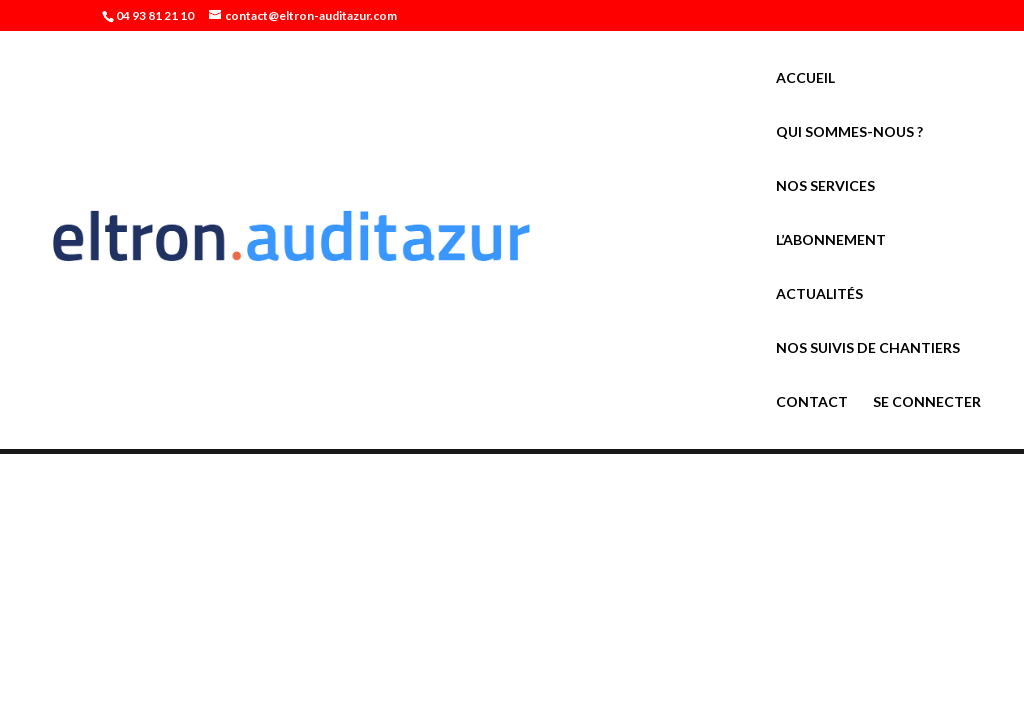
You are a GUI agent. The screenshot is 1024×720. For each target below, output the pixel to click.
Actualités (819, 294)
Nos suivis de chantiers (868, 348)
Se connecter (927, 402)
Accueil (805, 78)
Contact (812, 402)
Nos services (825, 186)
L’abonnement (831, 240)
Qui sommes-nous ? (849, 132)
